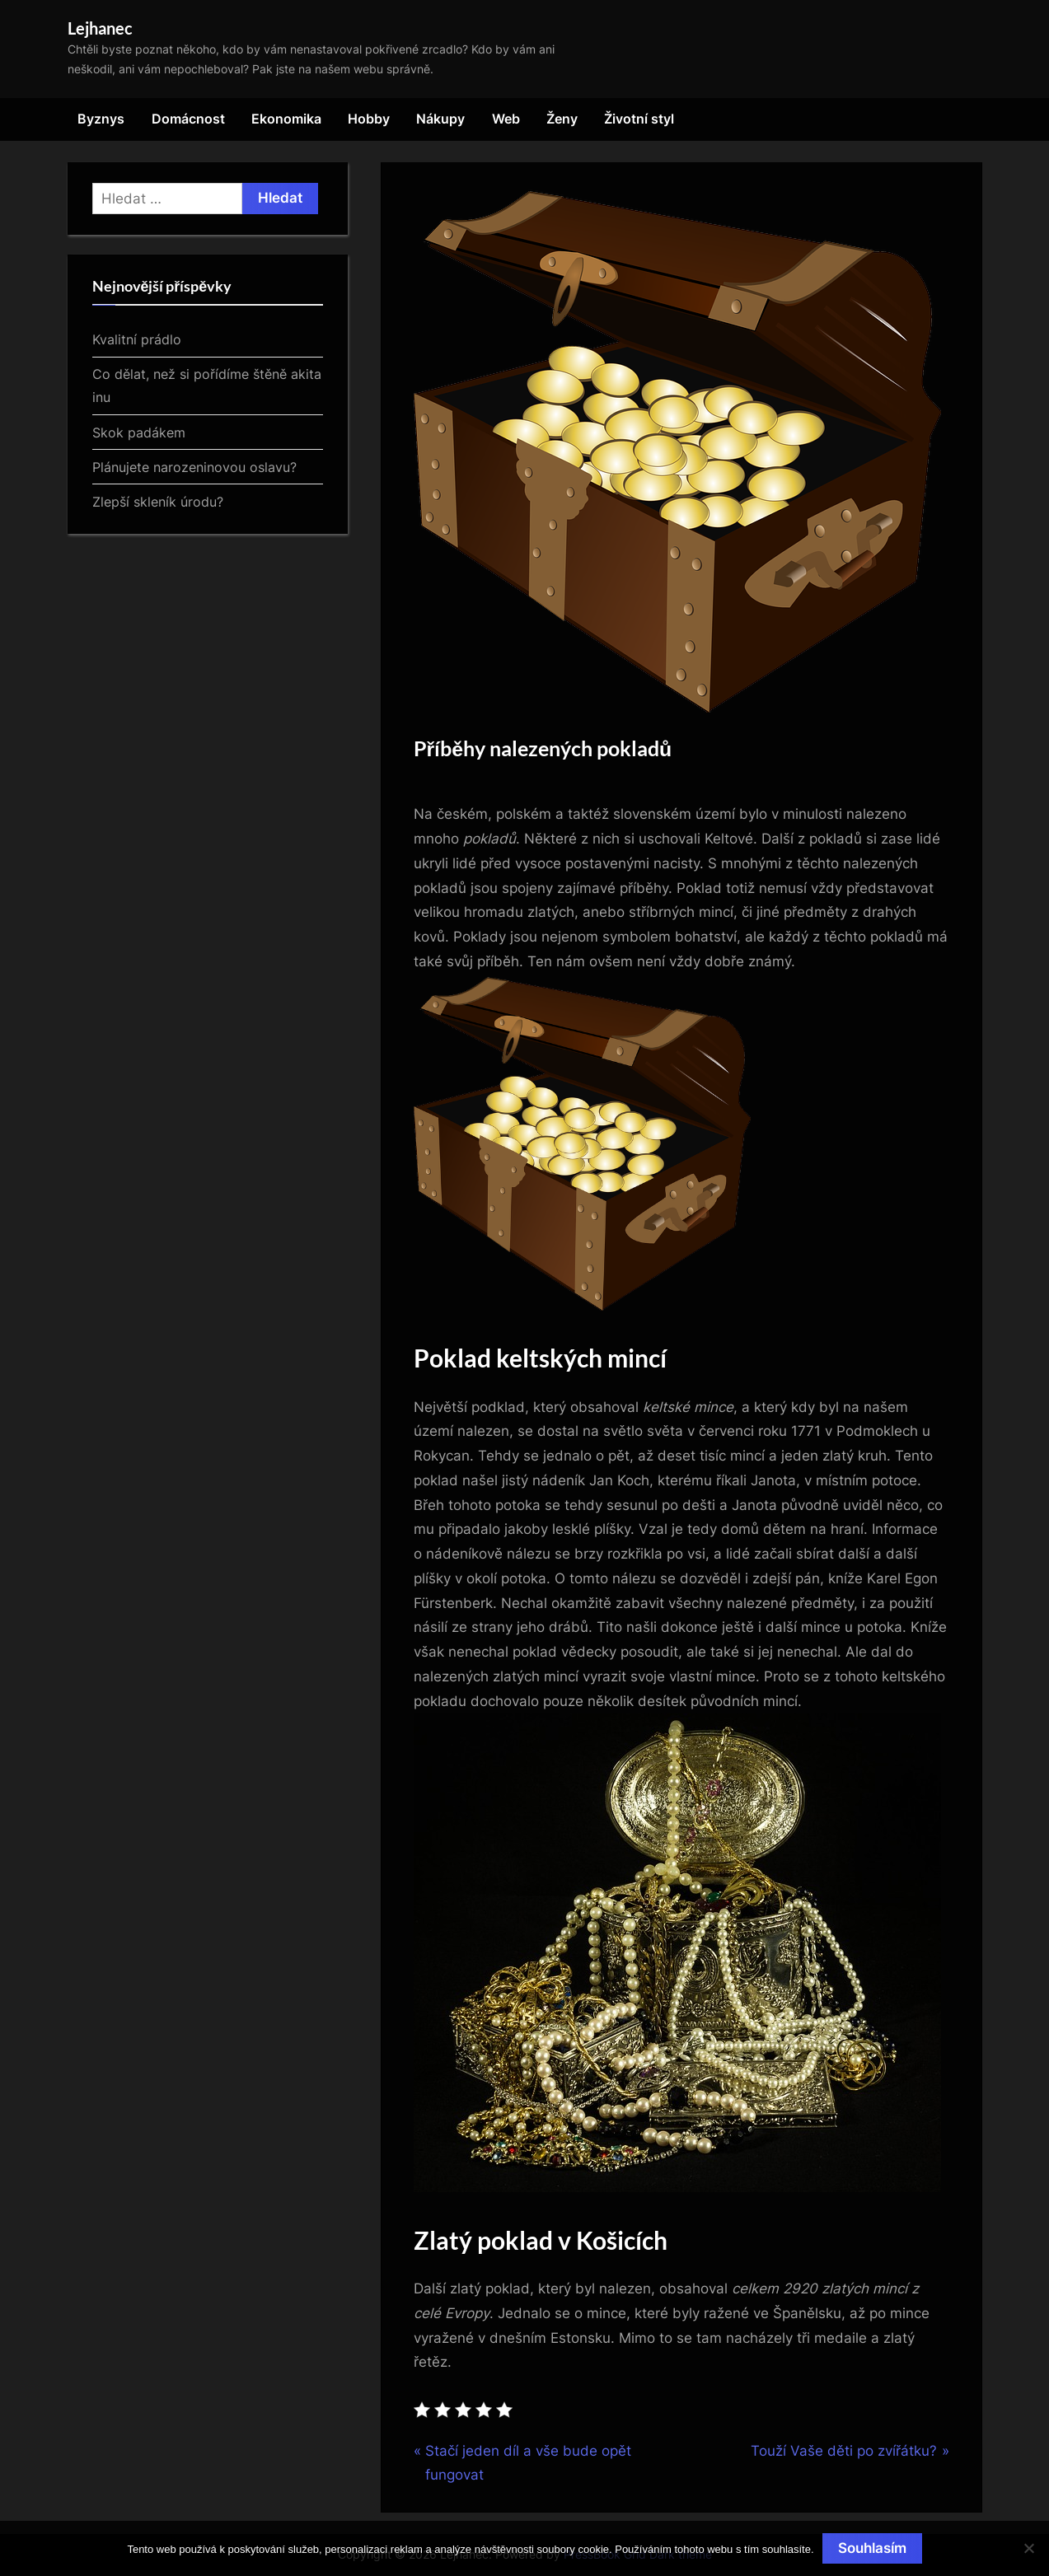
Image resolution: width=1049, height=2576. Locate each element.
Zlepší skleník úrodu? (157, 501)
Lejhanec (100, 28)
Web (506, 118)
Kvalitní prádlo (136, 339)
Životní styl (639, 118)
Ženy (562, 118)
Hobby (369, 118)
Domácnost (188, 118)
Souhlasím (872, 2548)
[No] (1028, 2548)
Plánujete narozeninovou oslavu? (194, 467)
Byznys (100, 118)
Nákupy (440, 118)
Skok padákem (138, 432)
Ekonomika (286, 118)
